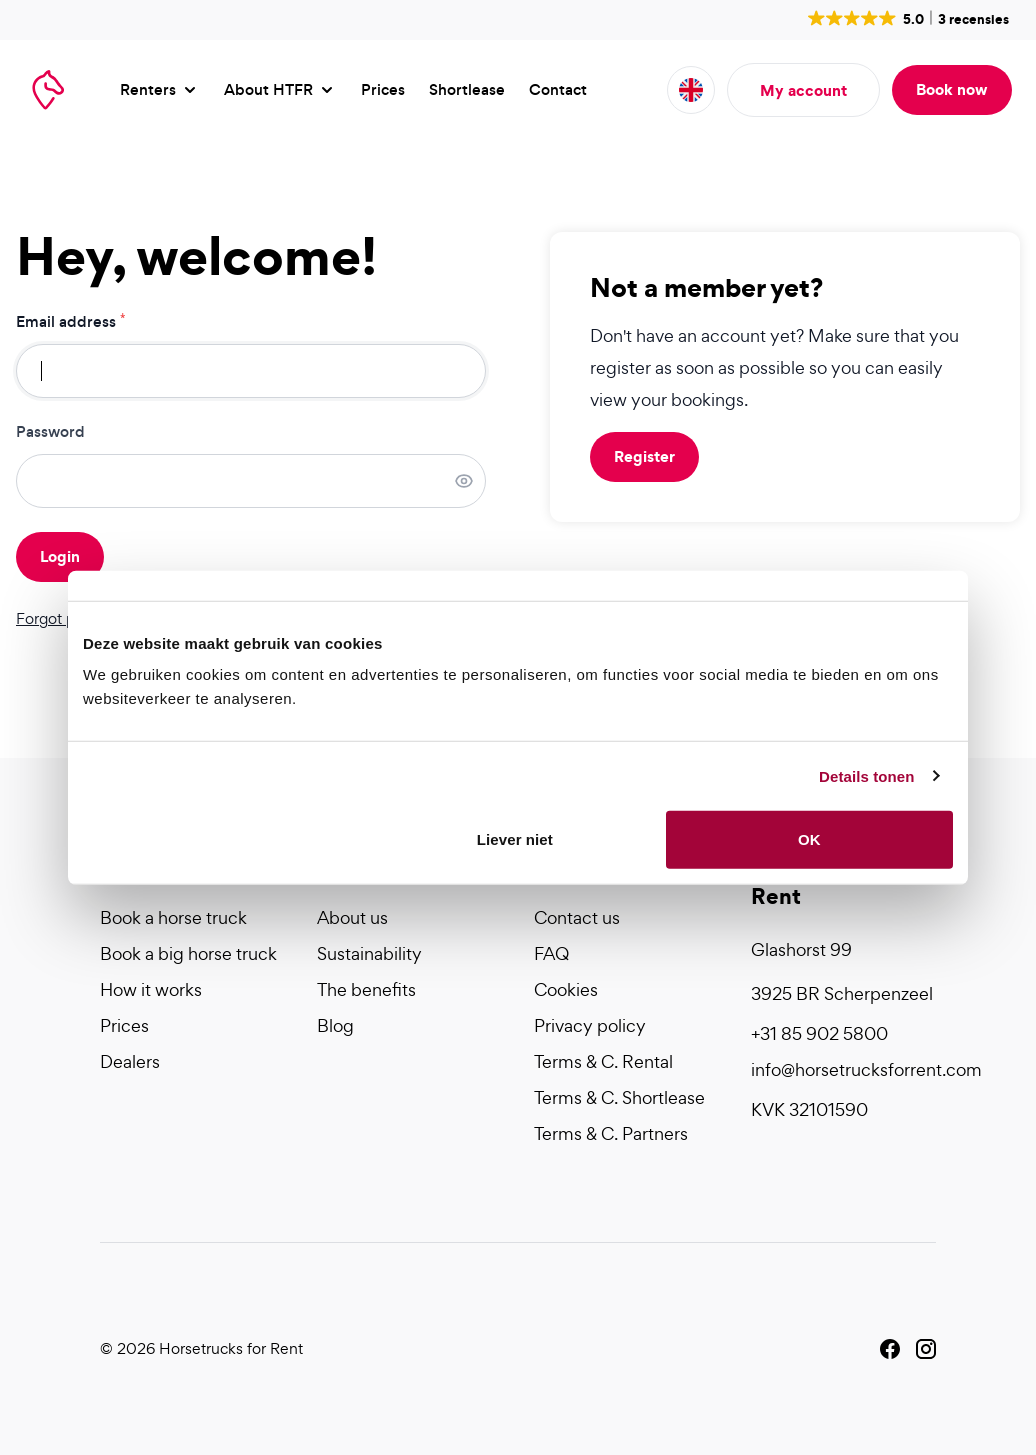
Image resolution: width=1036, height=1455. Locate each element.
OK (809, 839)
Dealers (130, 1061)
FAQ (551, 953)
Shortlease (467, 90)
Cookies (566, 989)
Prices (383, 90)
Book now (952, 89)
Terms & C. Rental (603, 1061)
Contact (558, 90)
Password (50, 432)
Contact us (577, 917)
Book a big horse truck (188, 953)
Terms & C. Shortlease (619, 1097)
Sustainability (369, 953)
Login (60, 556)
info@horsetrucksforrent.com (843, 1069)
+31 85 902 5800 (819, 1033)
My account (803, 90)
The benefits (366, 989)
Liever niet (515, 839)
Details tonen (866, 775)
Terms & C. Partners (611, 1133)
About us (352, 917)
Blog (335, 1025)
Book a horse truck (173, 917)
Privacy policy (590, 1025)
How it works (151, 989)
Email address (70, 322)
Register (644, 456)
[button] (906, 18)
